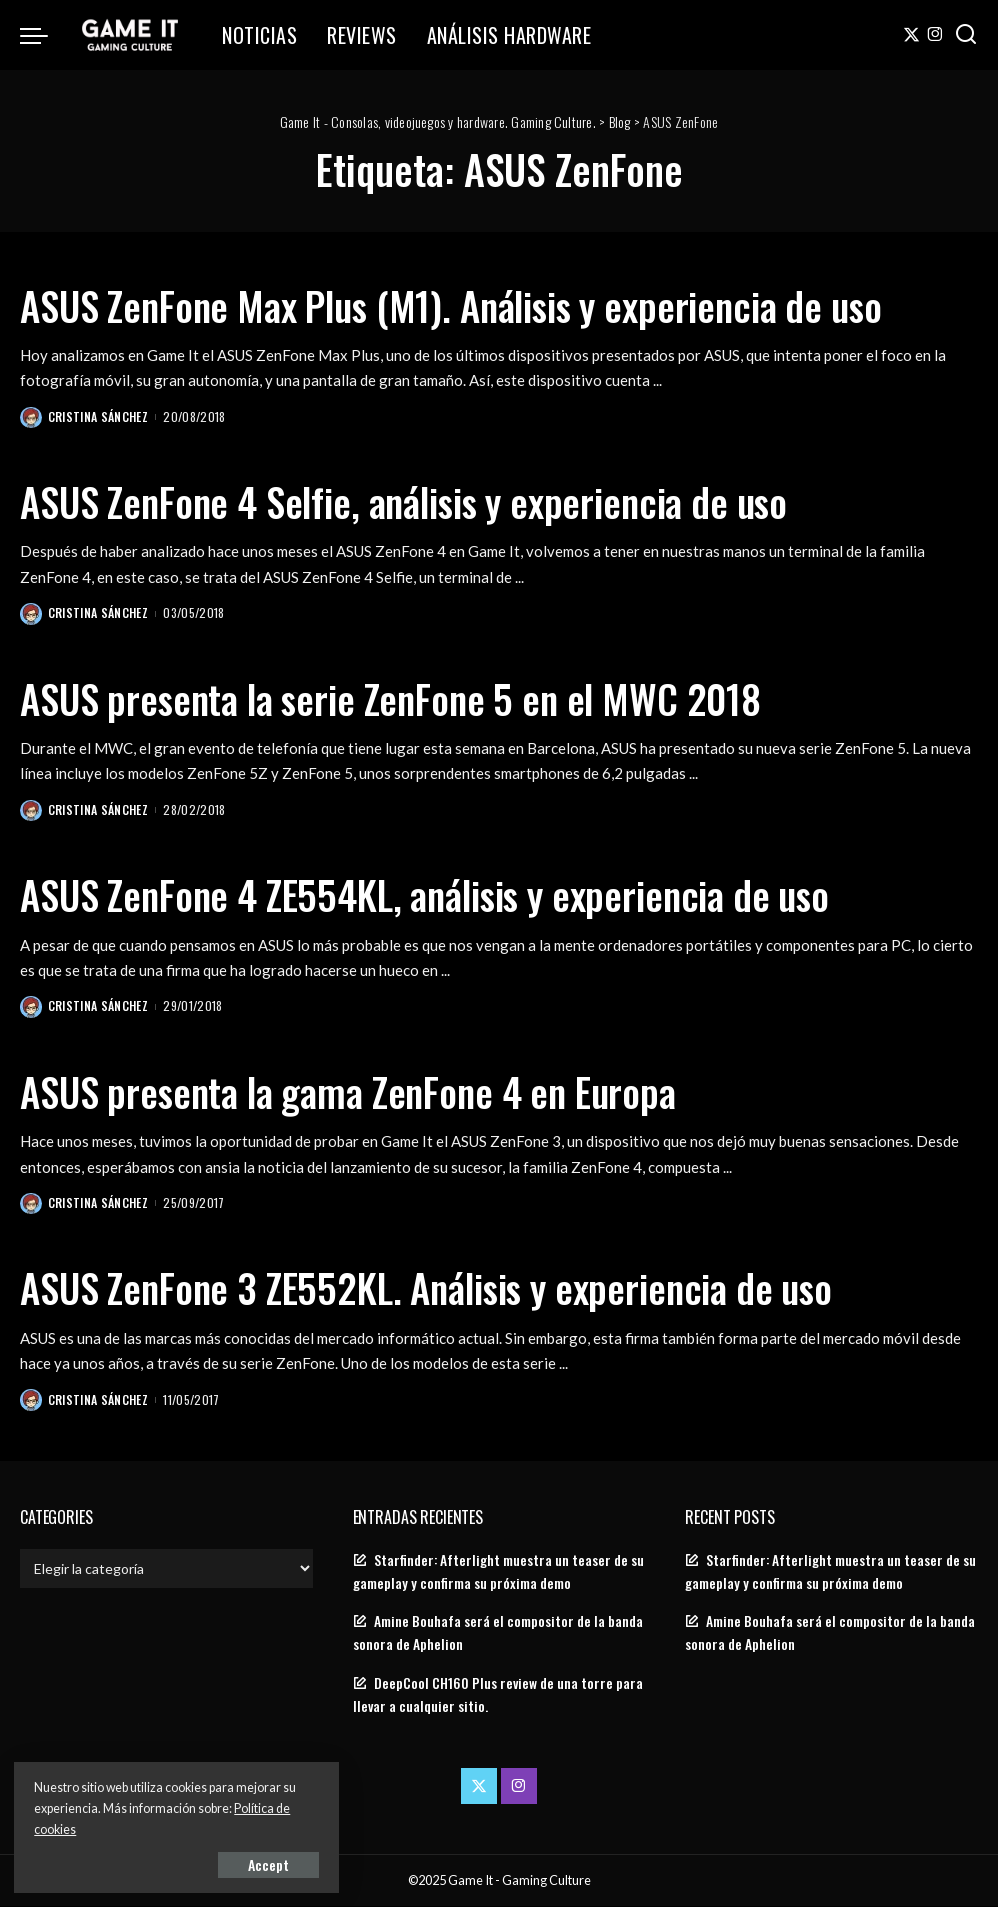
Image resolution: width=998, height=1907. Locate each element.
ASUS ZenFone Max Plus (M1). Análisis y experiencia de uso (473, 305)
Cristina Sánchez (98, 416)
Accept (244, 1863)
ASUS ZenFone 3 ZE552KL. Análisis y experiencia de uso (446, 1287)
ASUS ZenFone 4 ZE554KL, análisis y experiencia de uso (444, 894)
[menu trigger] (44, 35)
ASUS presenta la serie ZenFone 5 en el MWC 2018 (408, 698)
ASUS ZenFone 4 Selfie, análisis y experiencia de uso (424, 501)
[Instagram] (935, 35)
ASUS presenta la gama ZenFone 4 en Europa (363, 1091)
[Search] (966, 35)
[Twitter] (911, 35)
